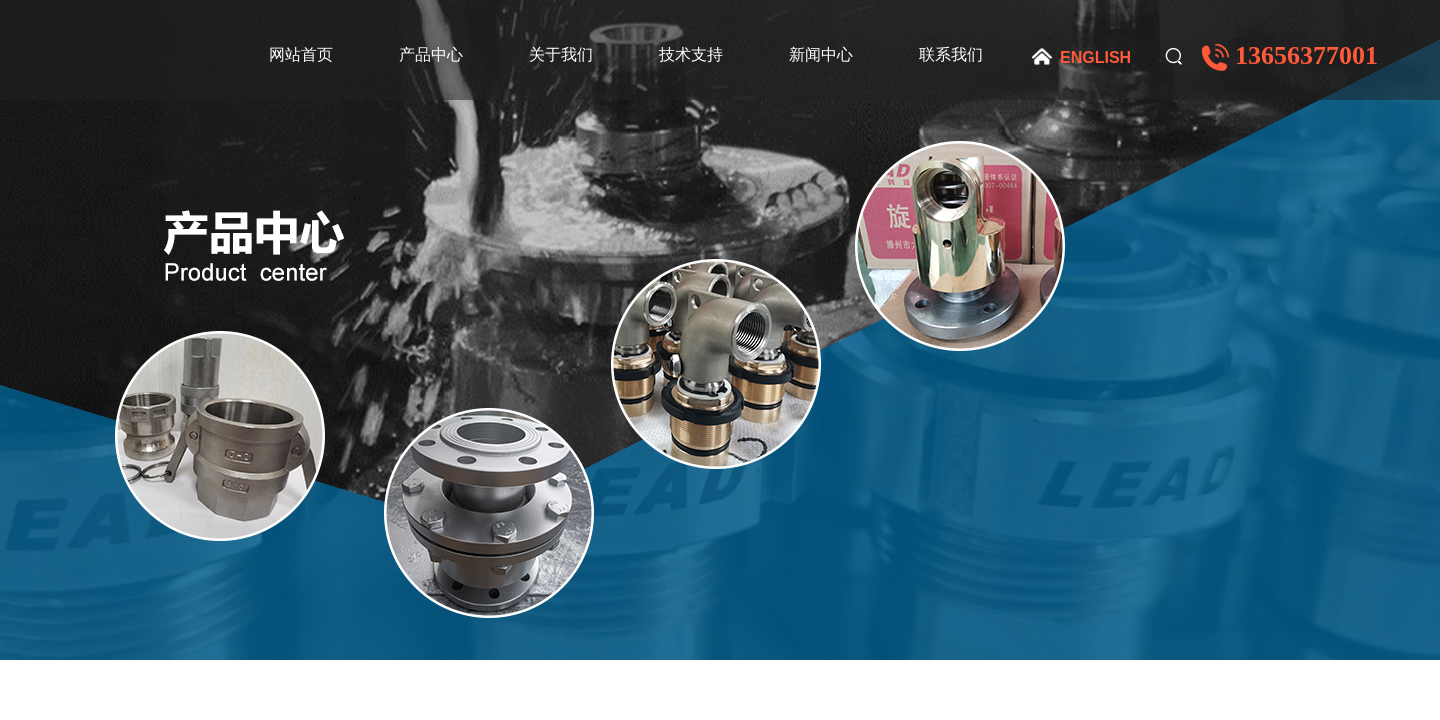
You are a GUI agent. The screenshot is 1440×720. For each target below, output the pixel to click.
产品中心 (431, 54)
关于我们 (561, 54)
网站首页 (301, 54)
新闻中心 (821, 54)
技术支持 (691, 54)
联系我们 (951, 54)
